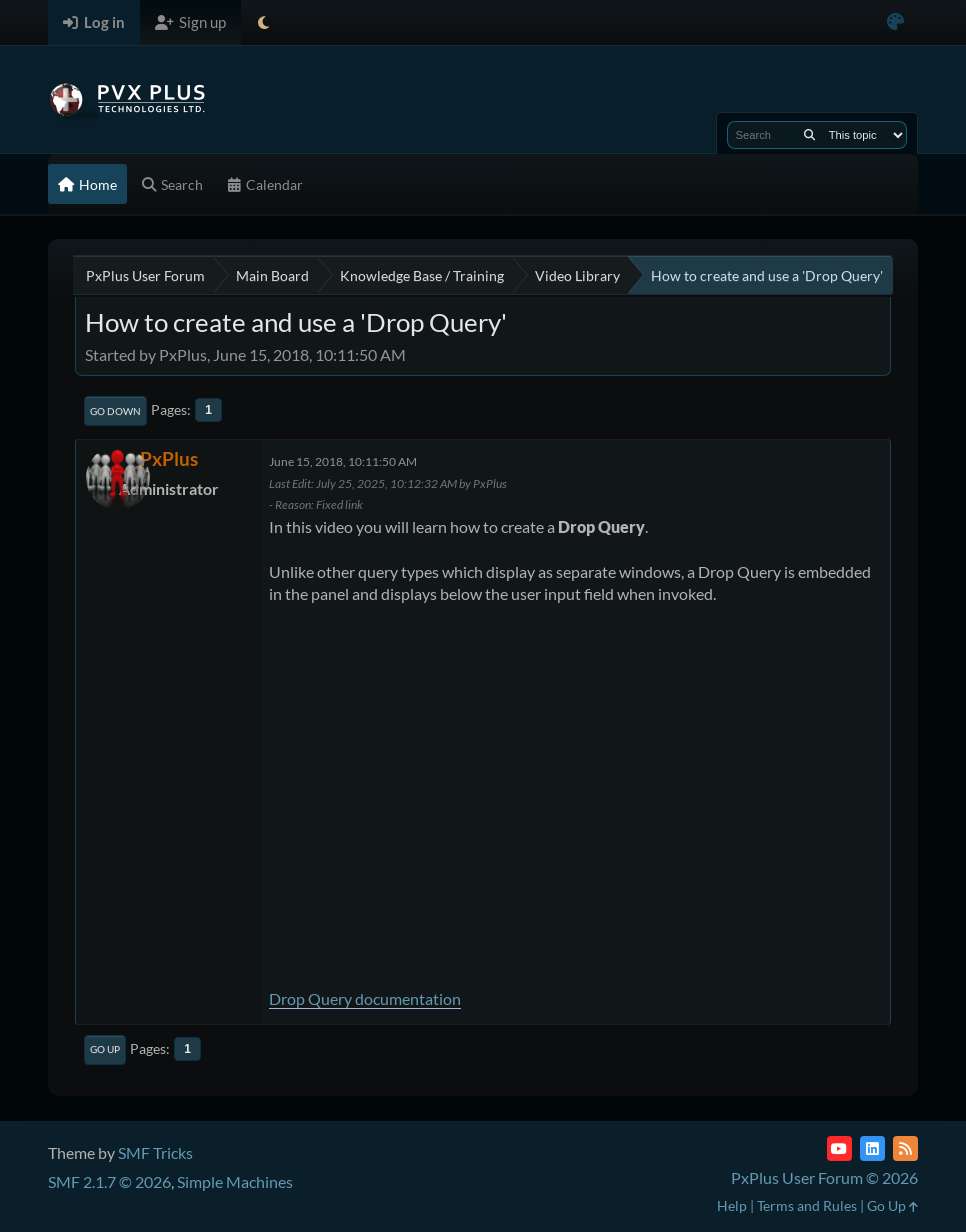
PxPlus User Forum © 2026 (824, 1177)
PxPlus (169, 458)
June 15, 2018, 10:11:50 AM (343, 461)
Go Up (105, 1049)
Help (732, 1205)
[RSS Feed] (905, 1148)
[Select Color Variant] (895, 22)
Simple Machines (235, 1181)
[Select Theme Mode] (263, 22)
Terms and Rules (807, 1205)
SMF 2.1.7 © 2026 (109, 1181)
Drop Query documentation (365, 998)
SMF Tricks (155, 1152)
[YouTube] (839, 1148)
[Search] (809, 135)
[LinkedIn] (872, 1148)
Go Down (115, 411)
